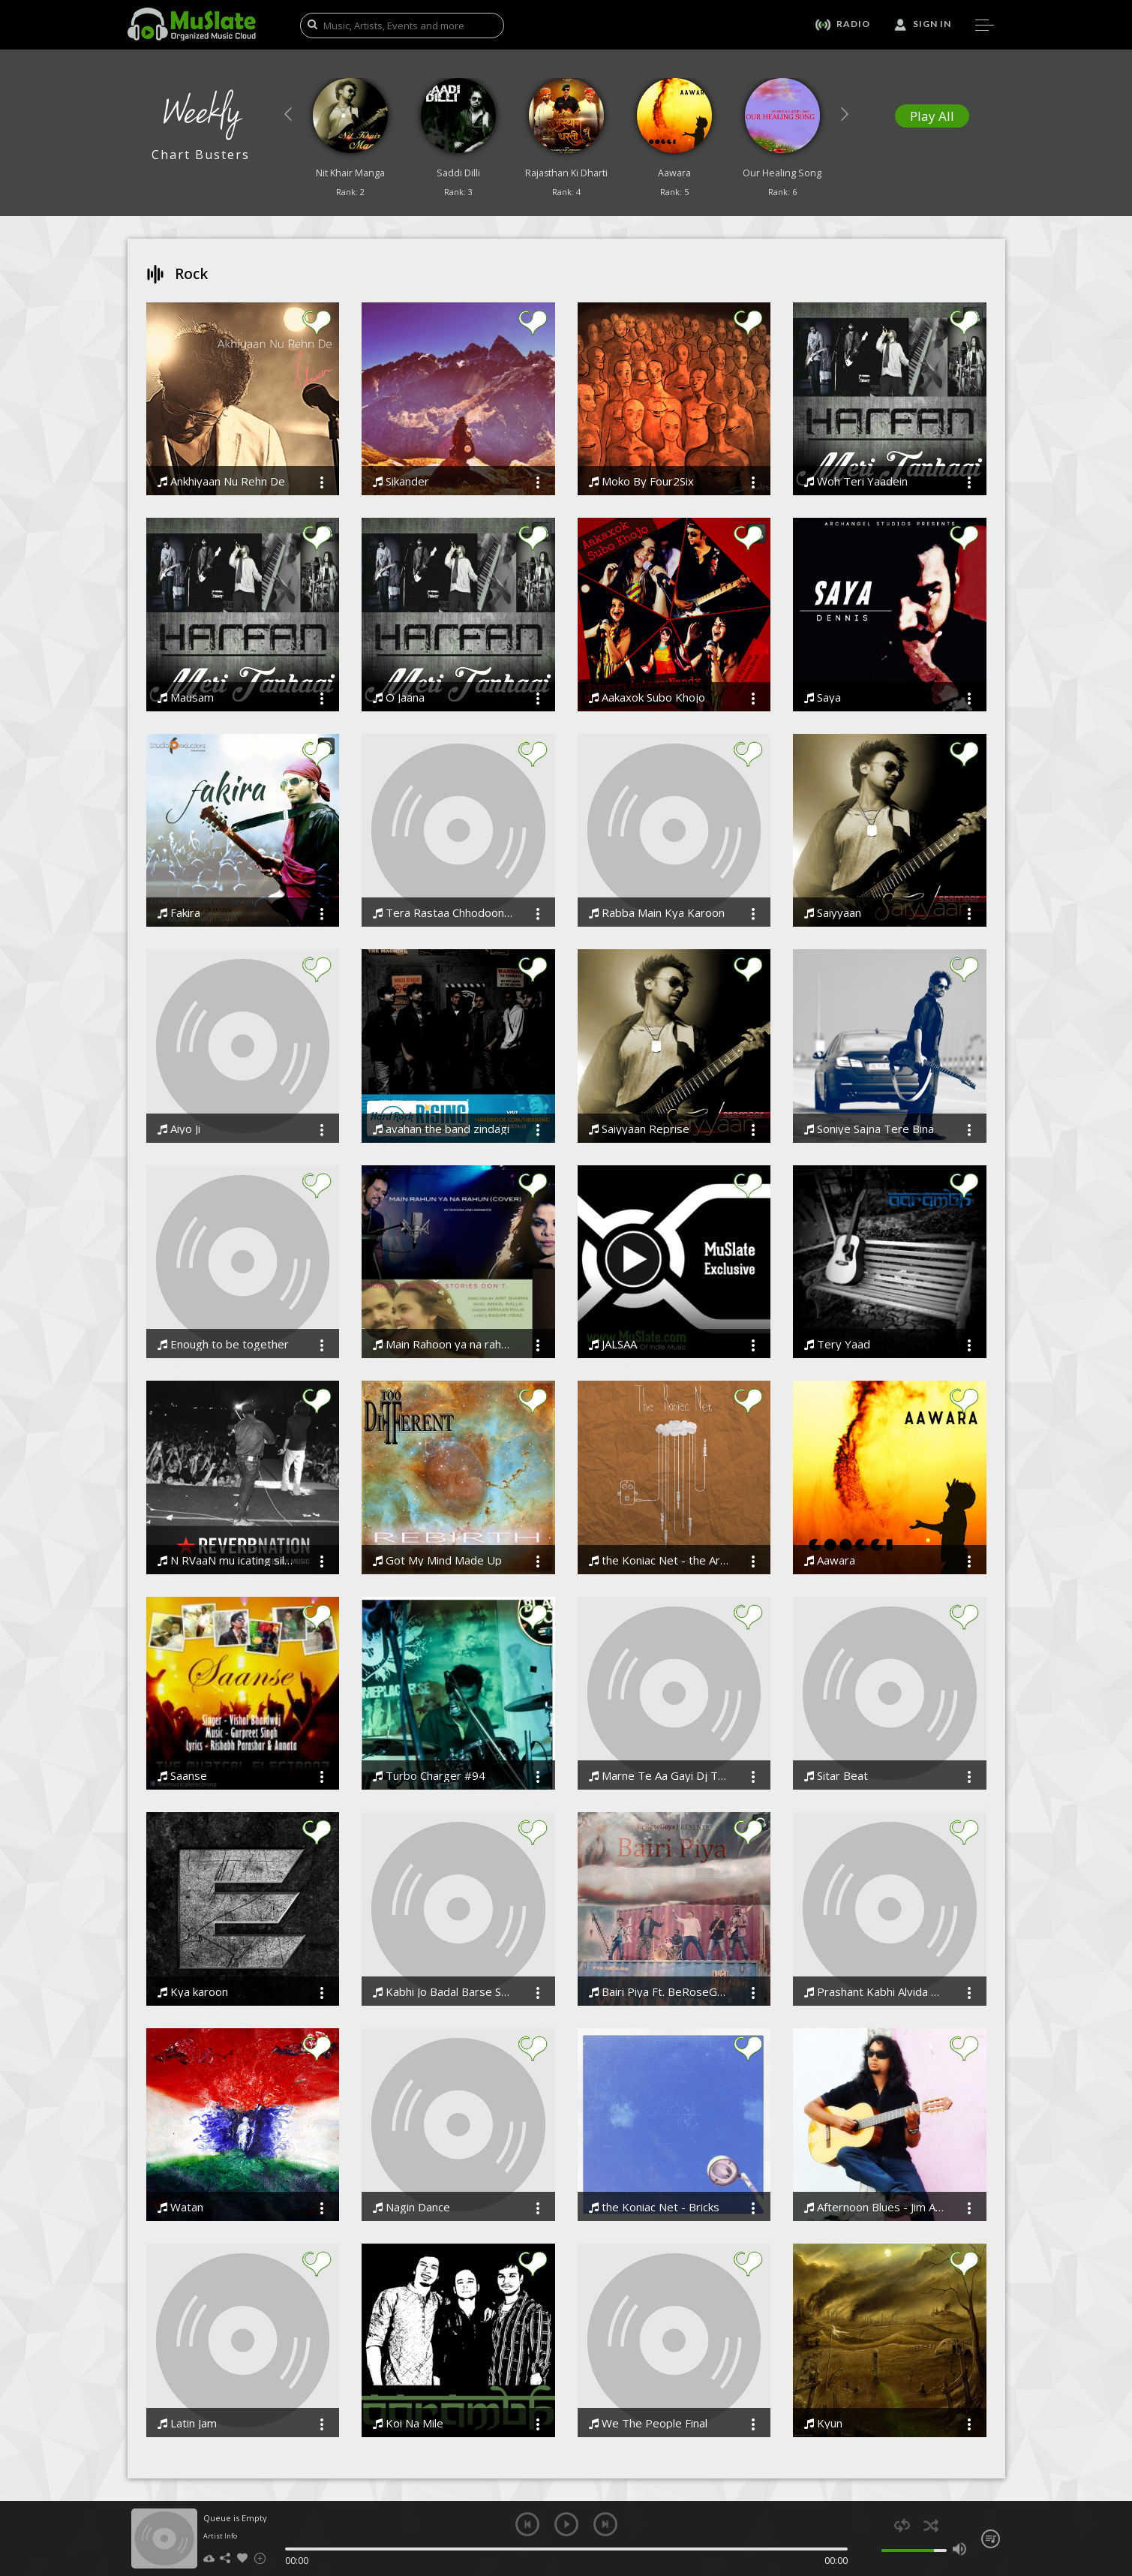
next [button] (605, 2524)
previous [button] (527, 2524)
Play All (932, 116)
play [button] (566, 2524)
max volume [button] (960, 2549)
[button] (288, 113)
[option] (350, 141)
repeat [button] (902, 2525)
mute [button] (873, 2549)
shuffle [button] (931, 2525)
